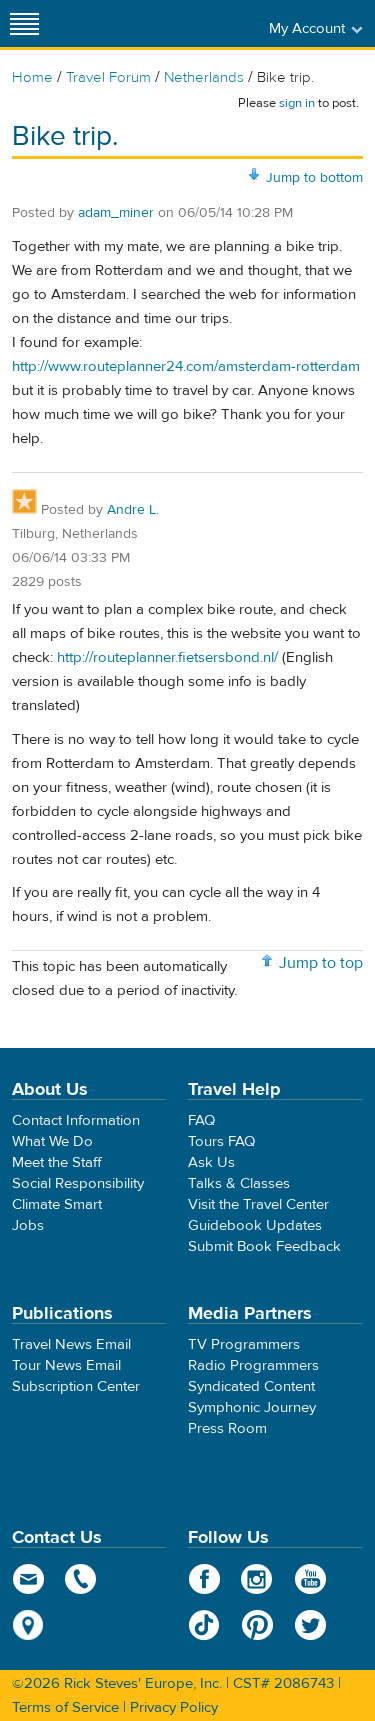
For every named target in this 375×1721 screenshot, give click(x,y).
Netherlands (204, 77)
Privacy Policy (174, 1707)
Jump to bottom (314, 178)
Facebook (204, 1579)
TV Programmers (244, 1344)
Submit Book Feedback (264, 1246)
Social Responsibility (78, 1183)
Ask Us (211, 1162)
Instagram (257, 1579)
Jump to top (321, 963)
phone (81, 1579)
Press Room (227, 1428)
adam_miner (116, 213)
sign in (297, 103)
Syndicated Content (251, 1386)
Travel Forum (108, 77)
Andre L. (133, 510)
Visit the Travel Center (258, 1204)
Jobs (28, 1225)
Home (32, 77)
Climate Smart (57, 1204)
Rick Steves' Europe (188, 23)
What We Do (52, 1141)
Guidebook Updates (255, 1225)
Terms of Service (65, 1707)
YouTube (310, 1579)
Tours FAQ (221, 1141)
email (28, 1579)
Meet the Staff (57, 1162)
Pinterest (257, 1625)
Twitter (310, 1625)
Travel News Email (71, 1344)
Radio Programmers (253, 1365)
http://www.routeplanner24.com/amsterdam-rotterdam (186, 366)
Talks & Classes (239, 1183)
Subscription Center (76, 1386)
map (28, 1625)
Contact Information (76, 1120)
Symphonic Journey (252, 1407)
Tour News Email (66, 1365)
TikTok (204, 1625)
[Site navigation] (25, 23)
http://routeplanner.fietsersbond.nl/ (167, 657)
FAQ (201, 1120)
